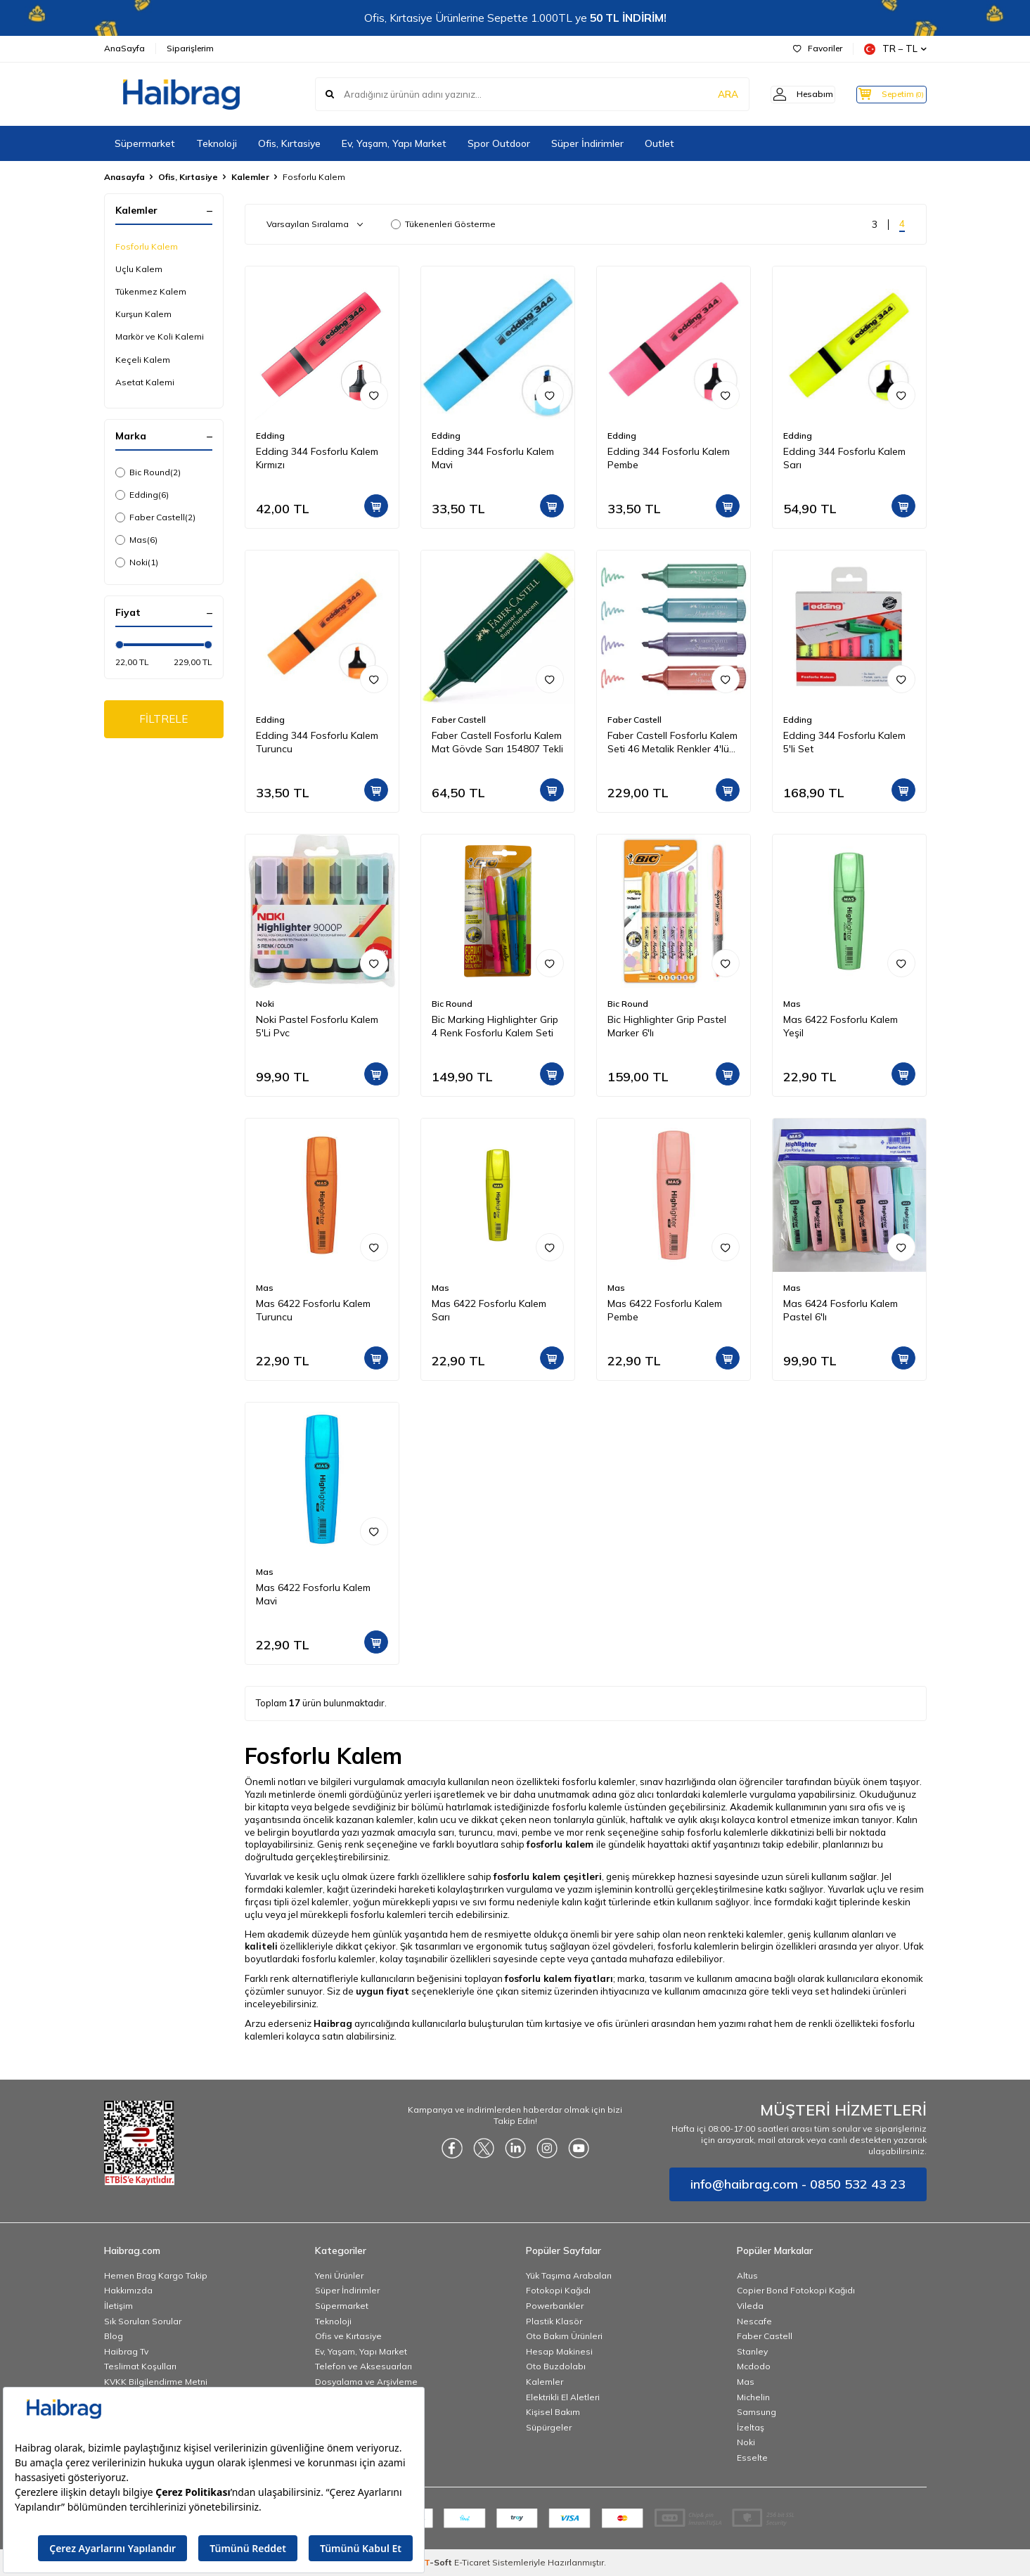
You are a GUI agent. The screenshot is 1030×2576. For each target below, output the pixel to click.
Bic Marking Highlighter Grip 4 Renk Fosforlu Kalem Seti (495, 1026)
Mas (136, 540)
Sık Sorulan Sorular (142, 2321)
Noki (136, 562)
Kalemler (250, 177)
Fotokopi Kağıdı (558, 2290)
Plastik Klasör (554, 2321)
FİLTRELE (163, 720)
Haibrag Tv (126, 2351)
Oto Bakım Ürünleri (564, 2336)
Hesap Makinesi (559, 2351)
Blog (113, 2336)
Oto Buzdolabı (556, 2366)
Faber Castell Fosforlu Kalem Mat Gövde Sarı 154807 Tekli (497, 742)
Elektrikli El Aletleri (563, 2397)
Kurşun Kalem (143, 314)
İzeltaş (750, 2427)
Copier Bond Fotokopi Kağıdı (796, 2290)
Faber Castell (155, 517)
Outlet (659, 143)
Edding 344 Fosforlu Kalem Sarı (844, 458)
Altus (747, 2275)
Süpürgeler (549, 2427)
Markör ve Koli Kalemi (159, 336)
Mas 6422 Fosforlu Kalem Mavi (313, 1594)
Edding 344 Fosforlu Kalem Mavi (493, 458)
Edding (142, 495)
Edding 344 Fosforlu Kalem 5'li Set (844, 742)
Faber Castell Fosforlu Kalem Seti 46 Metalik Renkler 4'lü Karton (672, 742)
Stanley (752, 2351)
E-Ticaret (472, 2562)
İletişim (118, 2305)
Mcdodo (754, 2366)
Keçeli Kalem (142, 359)
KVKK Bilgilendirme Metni (155, 2381)
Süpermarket (145, 143)
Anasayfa (124, 177)
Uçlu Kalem (138, 269)
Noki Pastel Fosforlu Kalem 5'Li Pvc (317, 1026)
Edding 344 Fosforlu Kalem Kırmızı (317, 458)
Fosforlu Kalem (146, 246)
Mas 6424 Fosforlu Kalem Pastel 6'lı (840, 1310)
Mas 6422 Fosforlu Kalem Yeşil (840, 1026)
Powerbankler (555, 2305)
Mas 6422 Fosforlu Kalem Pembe (664, 1310)
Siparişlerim (190, 48)
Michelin (753, 2397)
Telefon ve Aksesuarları (363, 2366)
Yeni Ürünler (339, 2275)
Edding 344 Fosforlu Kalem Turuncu (317, 742)
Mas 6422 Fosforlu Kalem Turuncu (313, 1310)
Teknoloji (216, 143)
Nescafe (754, 2321)
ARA (707, 94)
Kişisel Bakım (553, 2412)
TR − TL (895, 49)
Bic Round (148, 472)
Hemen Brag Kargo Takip (155, 2275)
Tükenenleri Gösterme (443, 224)
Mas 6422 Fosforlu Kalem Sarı (489, 1310)
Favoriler (817, 48)
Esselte (752, 2457)
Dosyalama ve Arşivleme (366, 2381)
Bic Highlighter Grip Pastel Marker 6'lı (666, 1026)
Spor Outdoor (499, 143)
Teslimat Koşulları (140, 2366)
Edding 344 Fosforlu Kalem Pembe (668, 458)
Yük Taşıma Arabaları (569, 2275)
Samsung (756, 2412)
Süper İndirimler (587, 143)
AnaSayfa (124, 48)
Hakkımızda (128, 2290)
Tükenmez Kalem (150, 291)
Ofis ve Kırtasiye (348, 2336)
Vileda (750, 2305)
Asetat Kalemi (144, 382)
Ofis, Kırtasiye (289, 143)
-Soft (439, 2562)
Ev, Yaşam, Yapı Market (394, 143)
